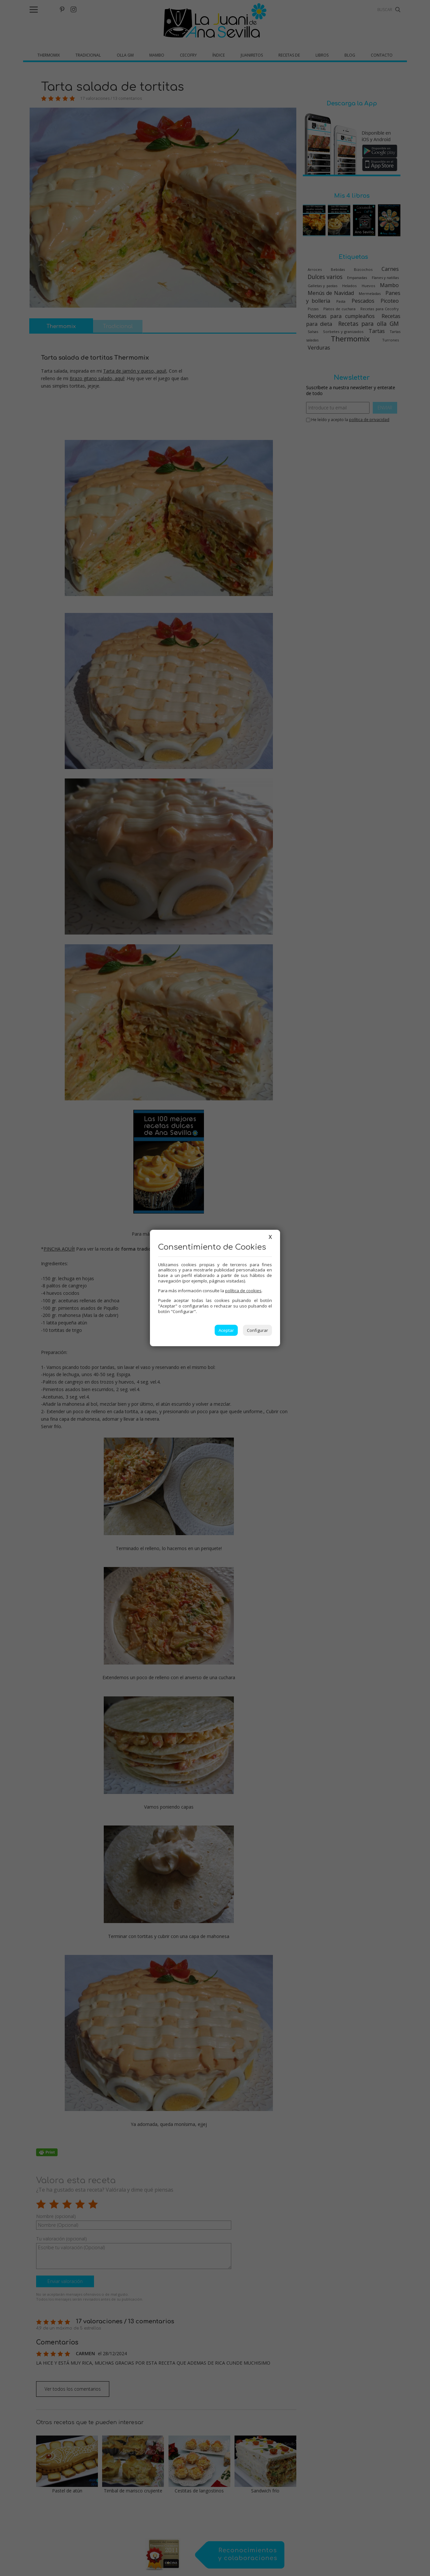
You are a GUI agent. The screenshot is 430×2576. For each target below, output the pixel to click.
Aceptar (226, 1330)
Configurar (257, 1330)
